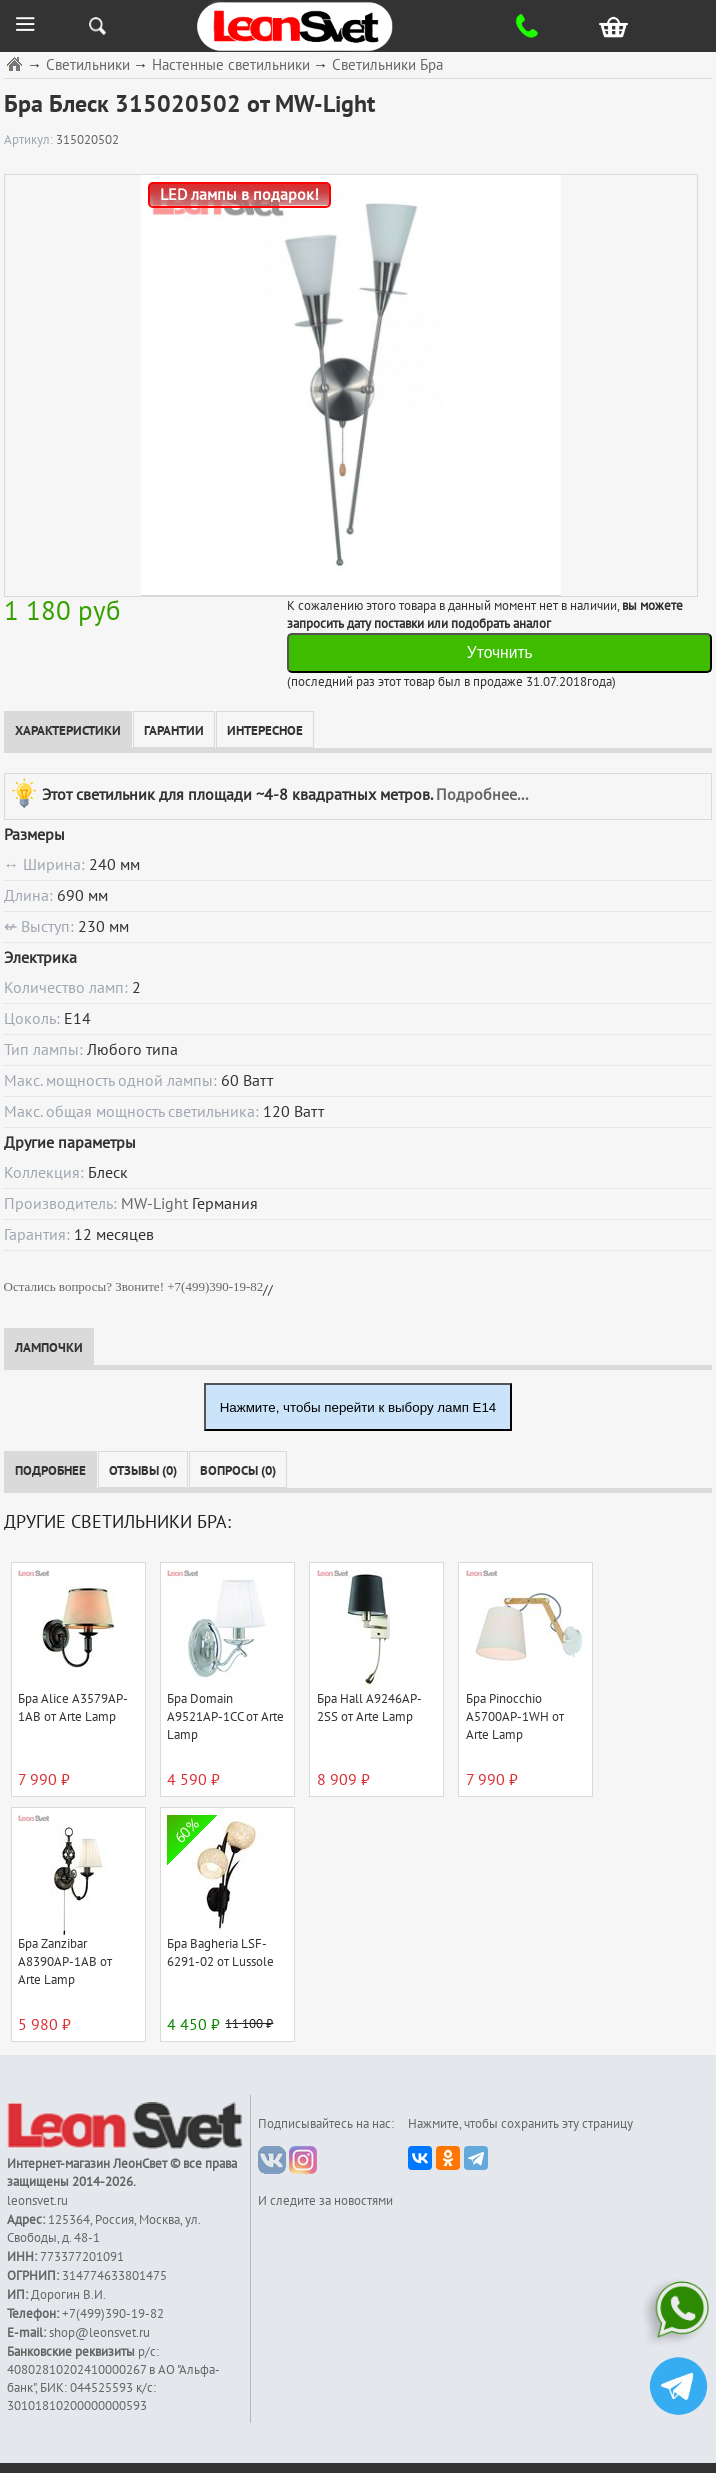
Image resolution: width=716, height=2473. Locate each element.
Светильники (88, 65)
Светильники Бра (387, 65)
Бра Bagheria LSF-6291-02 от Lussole (220, 1953)
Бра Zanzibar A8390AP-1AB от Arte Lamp (65, 1962)
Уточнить (500, 652)
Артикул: (30, 140)
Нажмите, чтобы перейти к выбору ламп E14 (358, 1407)
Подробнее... (482, 795)
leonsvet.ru (37, 2201)
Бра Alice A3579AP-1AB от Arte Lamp (73, 1708)
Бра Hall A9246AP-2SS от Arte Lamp (369, 1708)
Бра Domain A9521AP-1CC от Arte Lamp (225, 1717)
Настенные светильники (231, 65)
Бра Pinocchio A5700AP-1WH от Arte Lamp (515, 1717)
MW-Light (154, 1204)
